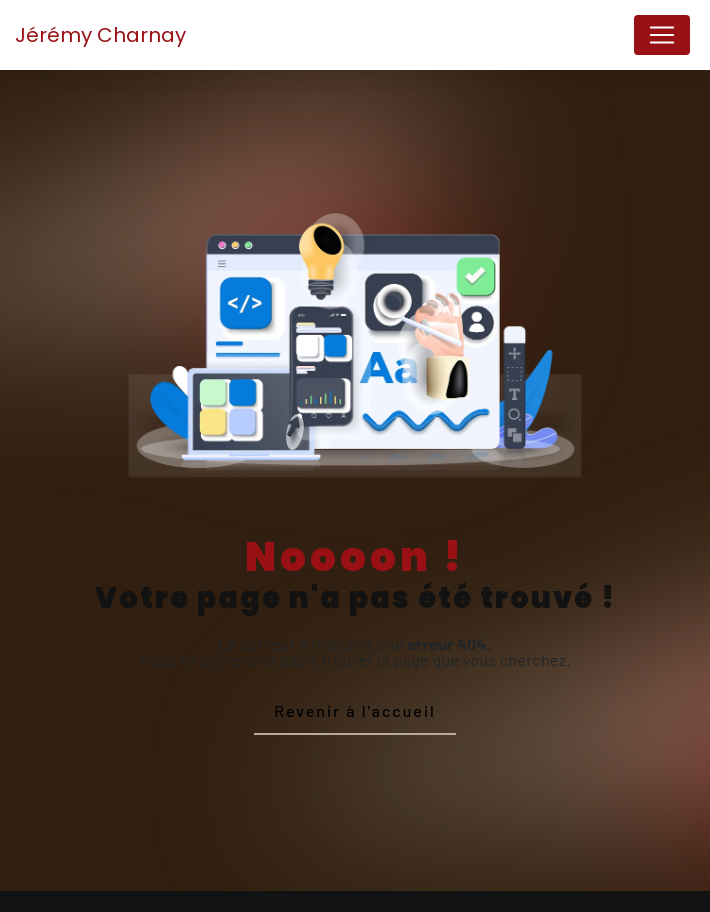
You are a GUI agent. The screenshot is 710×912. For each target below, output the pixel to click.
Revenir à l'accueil (354, 710)
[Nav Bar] (662, 35)
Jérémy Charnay (100, 35)
